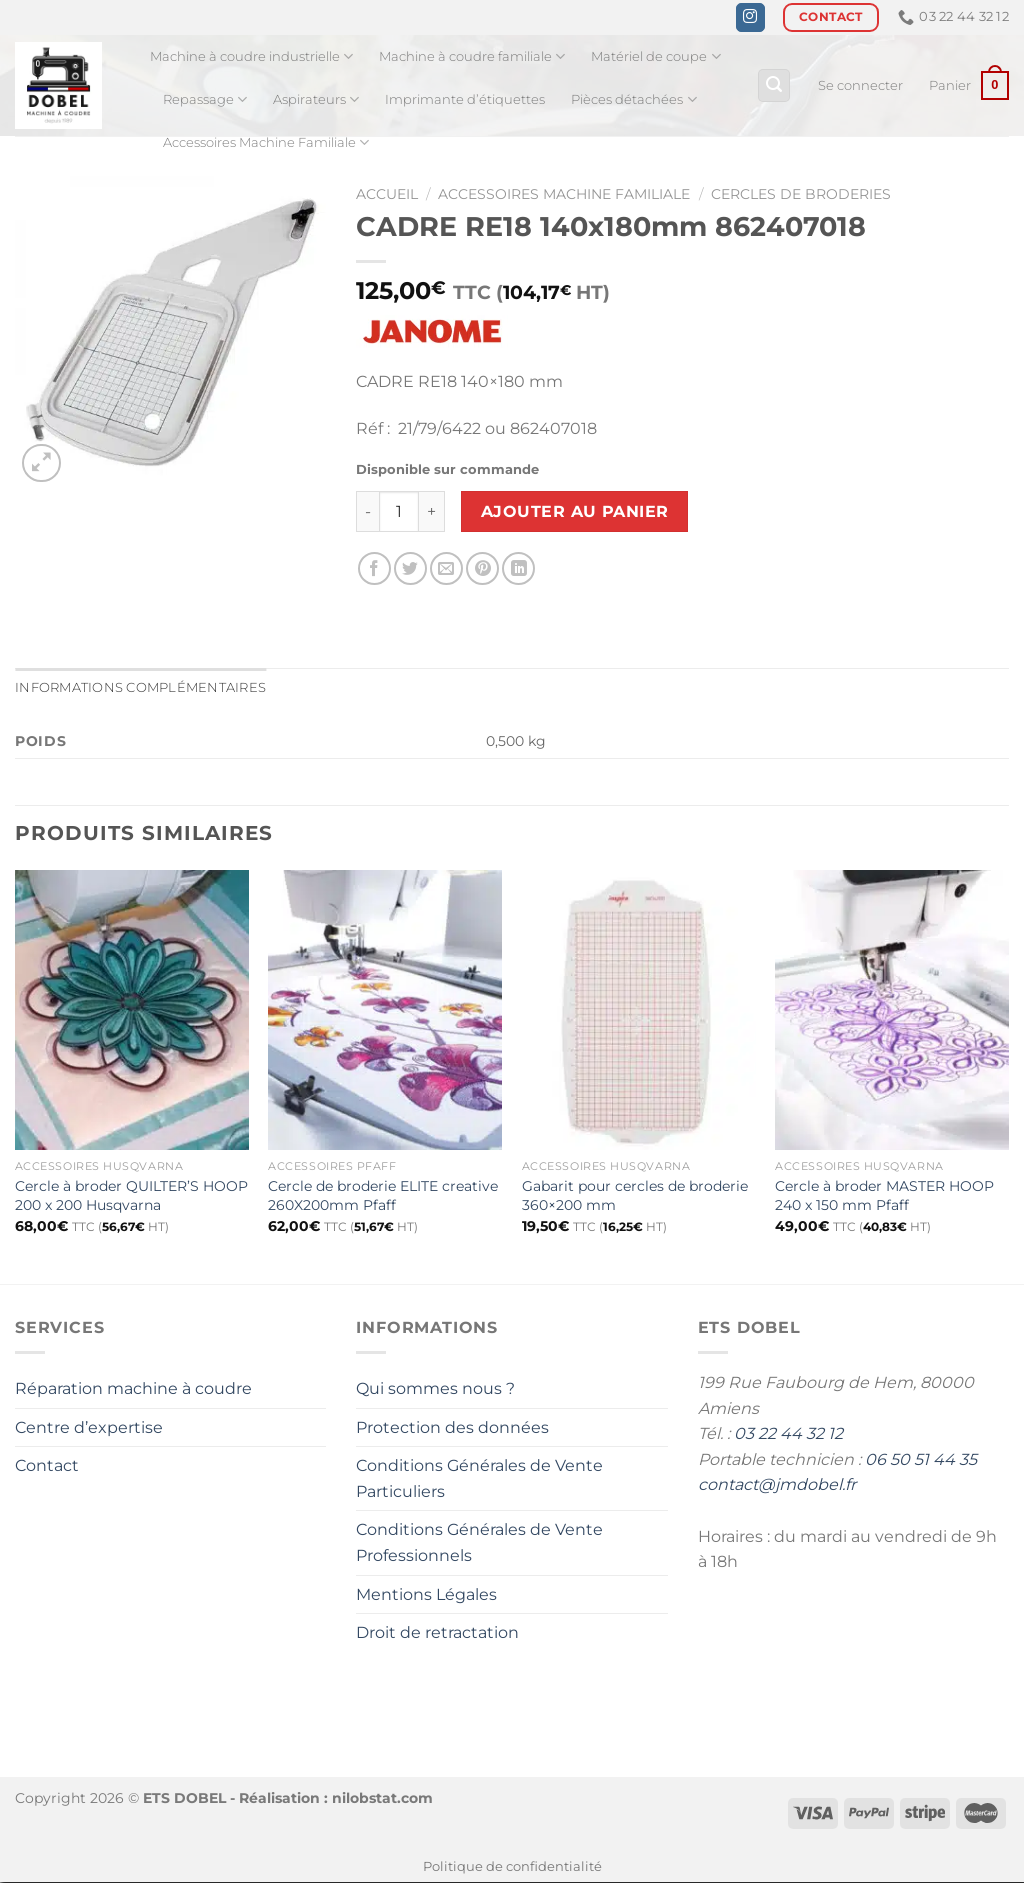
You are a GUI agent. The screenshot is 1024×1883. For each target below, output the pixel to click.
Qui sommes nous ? (435, 1388)
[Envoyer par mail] (446, 568)
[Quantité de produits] (399, 511)
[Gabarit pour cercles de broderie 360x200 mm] (639, 1010)
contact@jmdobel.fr (777, 1484)
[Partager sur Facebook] (374, 568)
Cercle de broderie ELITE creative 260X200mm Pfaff (383, 1195)
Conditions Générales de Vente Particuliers (479, 1478)
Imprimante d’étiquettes (465, 99)
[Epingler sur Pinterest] (482, 568)
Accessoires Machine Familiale (266, 142)
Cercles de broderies (801, 194)
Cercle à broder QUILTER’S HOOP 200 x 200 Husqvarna (131, 1195)
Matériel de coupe (655, 56)
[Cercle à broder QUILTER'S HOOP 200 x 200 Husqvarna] (132, 1010)
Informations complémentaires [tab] (140, 688)
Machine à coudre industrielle (251, 56)
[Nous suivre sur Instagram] (750, 18)
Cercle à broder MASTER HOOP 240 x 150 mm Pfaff (884, 1195)
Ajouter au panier (575, 511)
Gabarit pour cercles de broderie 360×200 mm (635, 1195)
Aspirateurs (316, 99)
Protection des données (452, 1427)
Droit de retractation (437, 1632)
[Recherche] (774, 85)
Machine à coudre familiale (472, 56)
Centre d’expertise (89, 1427)
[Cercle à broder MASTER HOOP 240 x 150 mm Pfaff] (892, 1010)
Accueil (387, 194)
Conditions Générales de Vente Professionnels (479, 1542)
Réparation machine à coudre (133, 1388)
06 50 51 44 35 (921, 1459)
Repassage (205, 99)
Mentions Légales (426, 1594)
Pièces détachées (633, 99)
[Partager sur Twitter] (410, 568)
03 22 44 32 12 (788, 1433)
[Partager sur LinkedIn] (518, 568)
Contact (47, 1465)
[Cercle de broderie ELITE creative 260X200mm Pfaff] (385, 1010)
